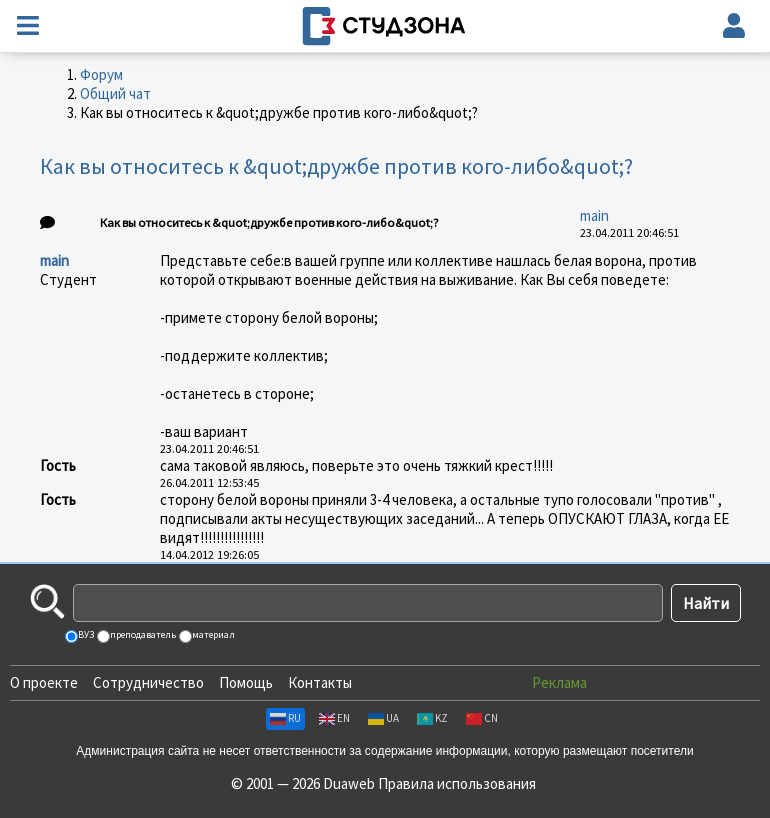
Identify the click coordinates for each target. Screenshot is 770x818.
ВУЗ (85, 634)
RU (285, 718)
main (594, 215)
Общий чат (115, 93)
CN (482, 718)
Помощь (246, 682)
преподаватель (142, 634)
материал (212, 634)
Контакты (320, 682)
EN (334, 718)
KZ (432, 718)
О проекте (44, 682)
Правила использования (457, 783)
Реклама (559, 682)
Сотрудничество (148, 682)
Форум (101, 74)
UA (383, 718)
